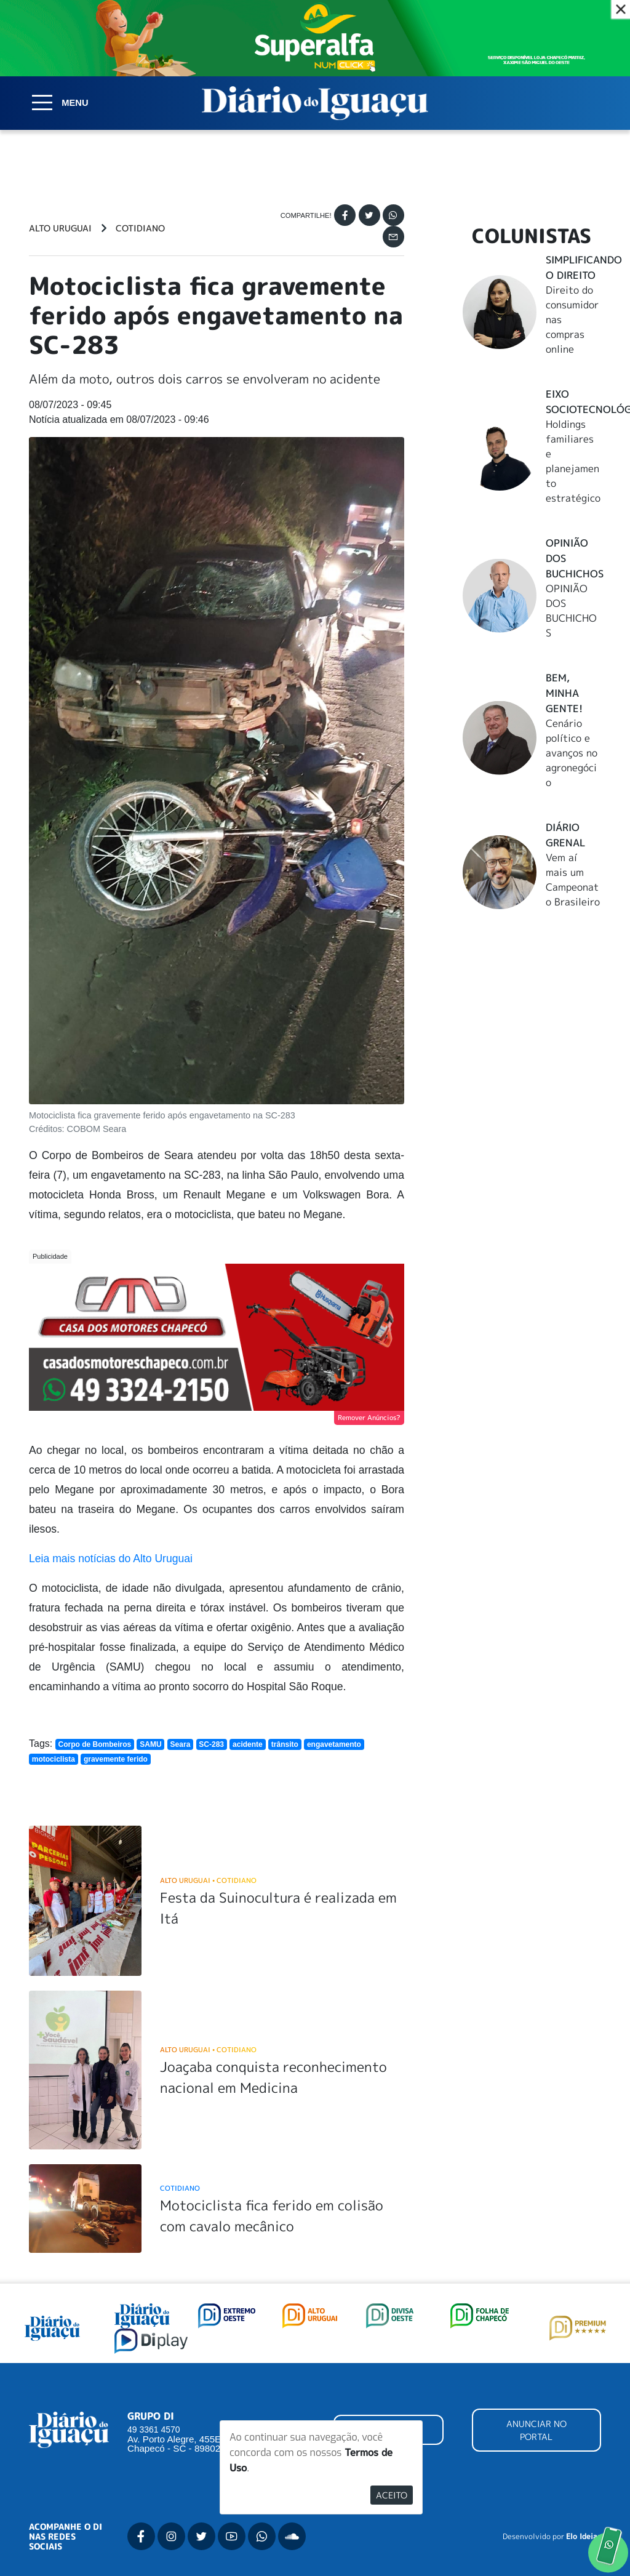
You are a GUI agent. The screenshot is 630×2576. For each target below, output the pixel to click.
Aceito (391, 2495)
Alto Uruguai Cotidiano (208, 1880)
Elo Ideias (583, 2537)
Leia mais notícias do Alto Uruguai (111, 1558)
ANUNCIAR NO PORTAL (536, 2430)
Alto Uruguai (60, 228)
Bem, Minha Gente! (564, 693)
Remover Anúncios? (369, 1417)
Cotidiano (140, 228)
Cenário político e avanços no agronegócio (571, 752)
